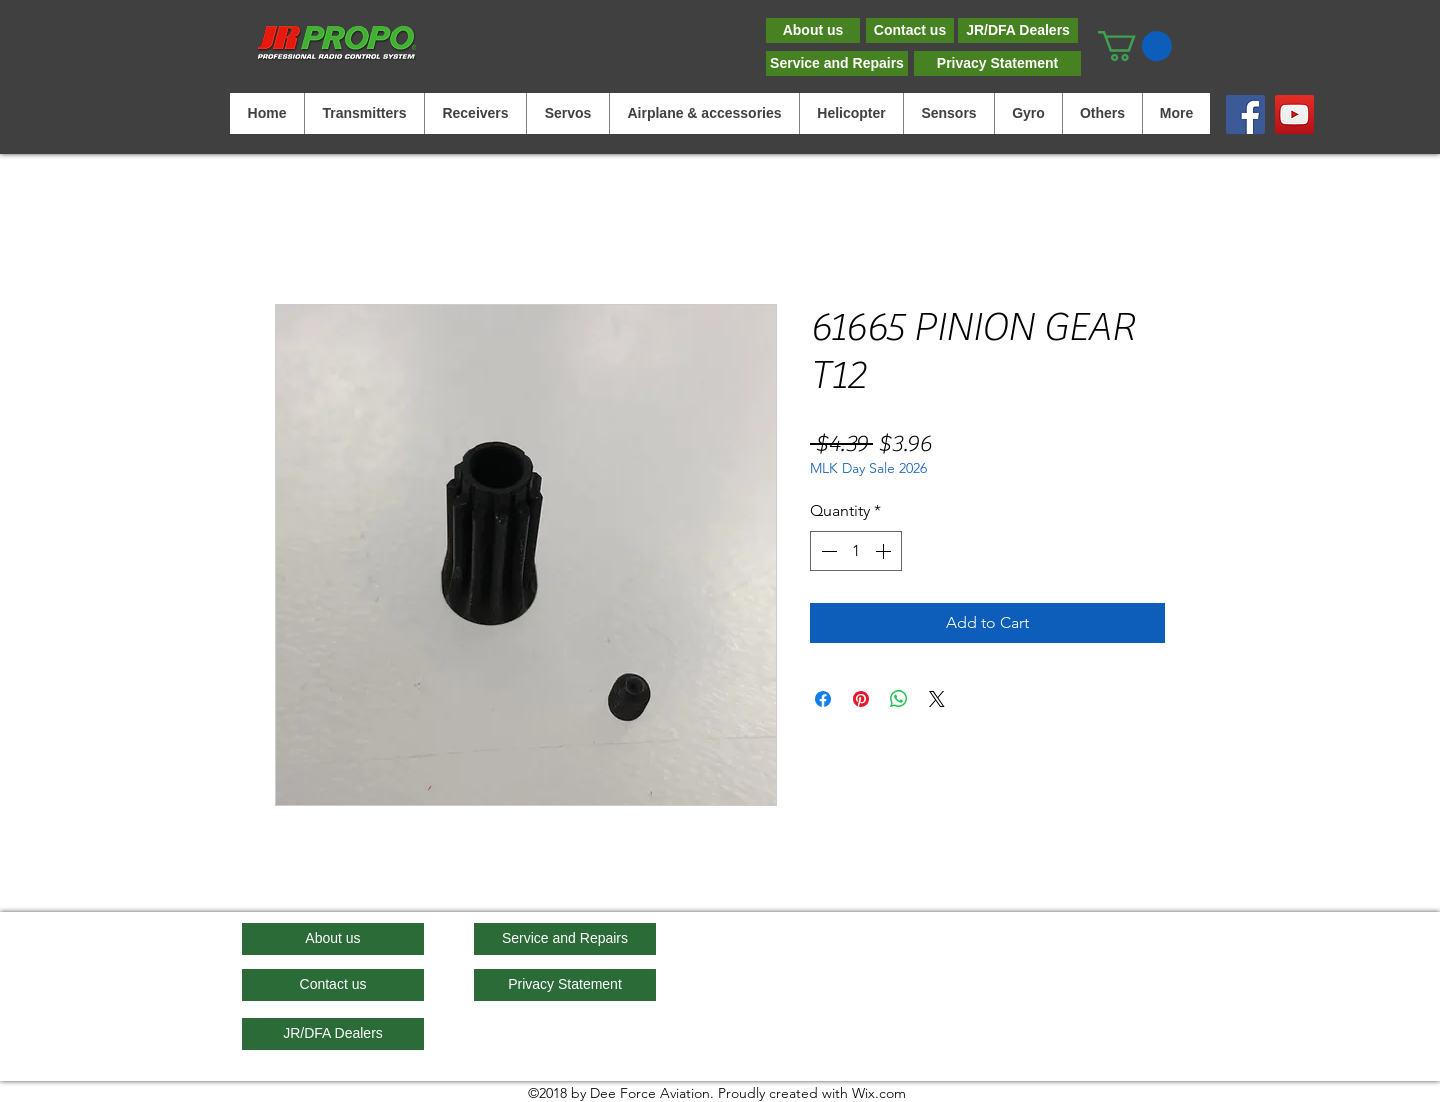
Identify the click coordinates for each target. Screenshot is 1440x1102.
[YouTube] (1294, 114)
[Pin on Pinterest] (861, 699)
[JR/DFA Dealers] (1018, 30)
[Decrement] (827, 551)
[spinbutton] (856, 551)
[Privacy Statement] (997, 63)
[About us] (813, 30)
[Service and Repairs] (837, 63)
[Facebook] (1245, 114)
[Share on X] (937, 699)
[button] (1135, 46)
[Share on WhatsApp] (899, 699)
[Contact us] (910, 30)
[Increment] (885, 551)
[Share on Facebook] (823, 699)
